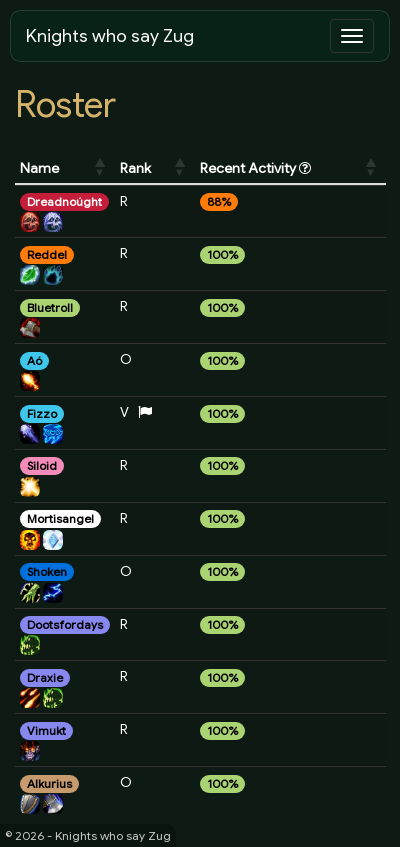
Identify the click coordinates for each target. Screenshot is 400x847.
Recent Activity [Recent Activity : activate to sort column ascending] (255, 168)
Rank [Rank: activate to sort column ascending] (135, 168)
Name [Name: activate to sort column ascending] (39, 168)
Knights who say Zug (110, 36)
